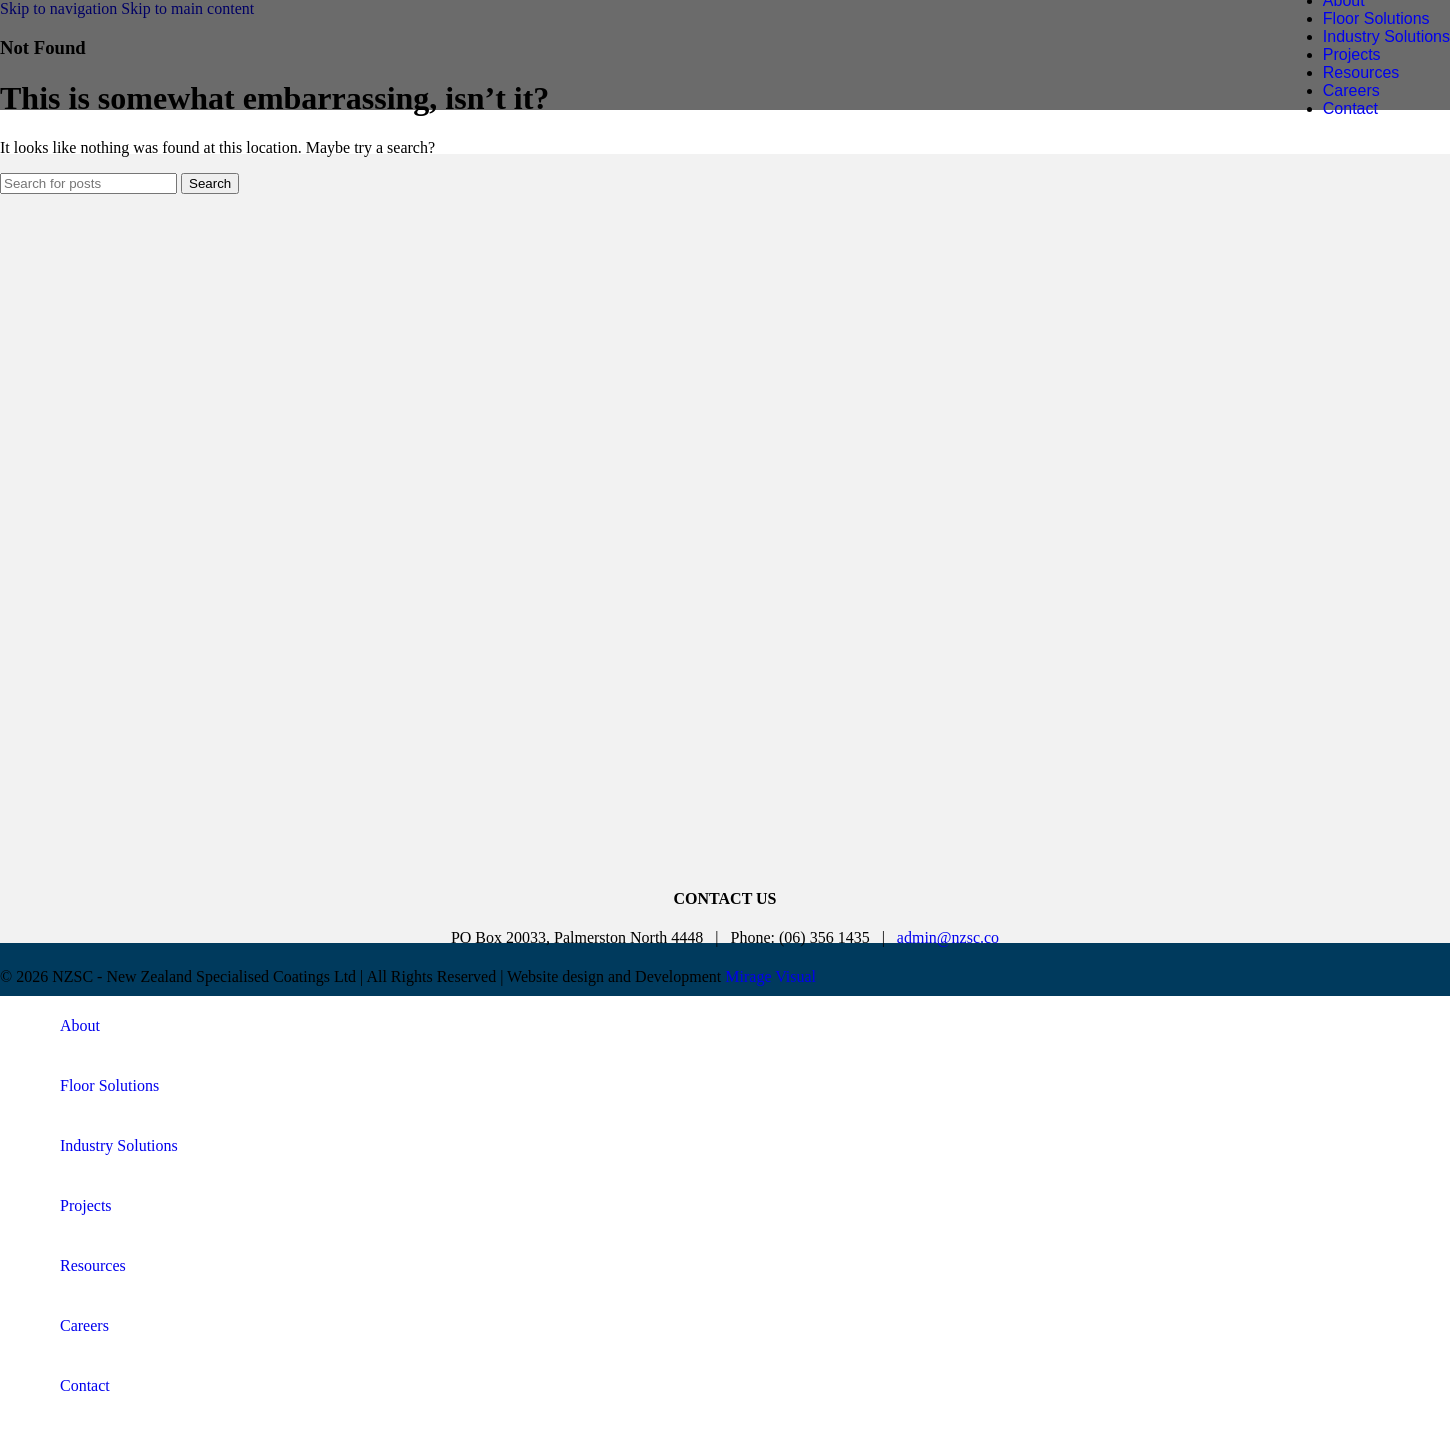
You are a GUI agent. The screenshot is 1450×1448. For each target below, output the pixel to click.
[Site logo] (175, 84)
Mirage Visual (770, 976)
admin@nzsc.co (948, 937)
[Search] (88, 183)
